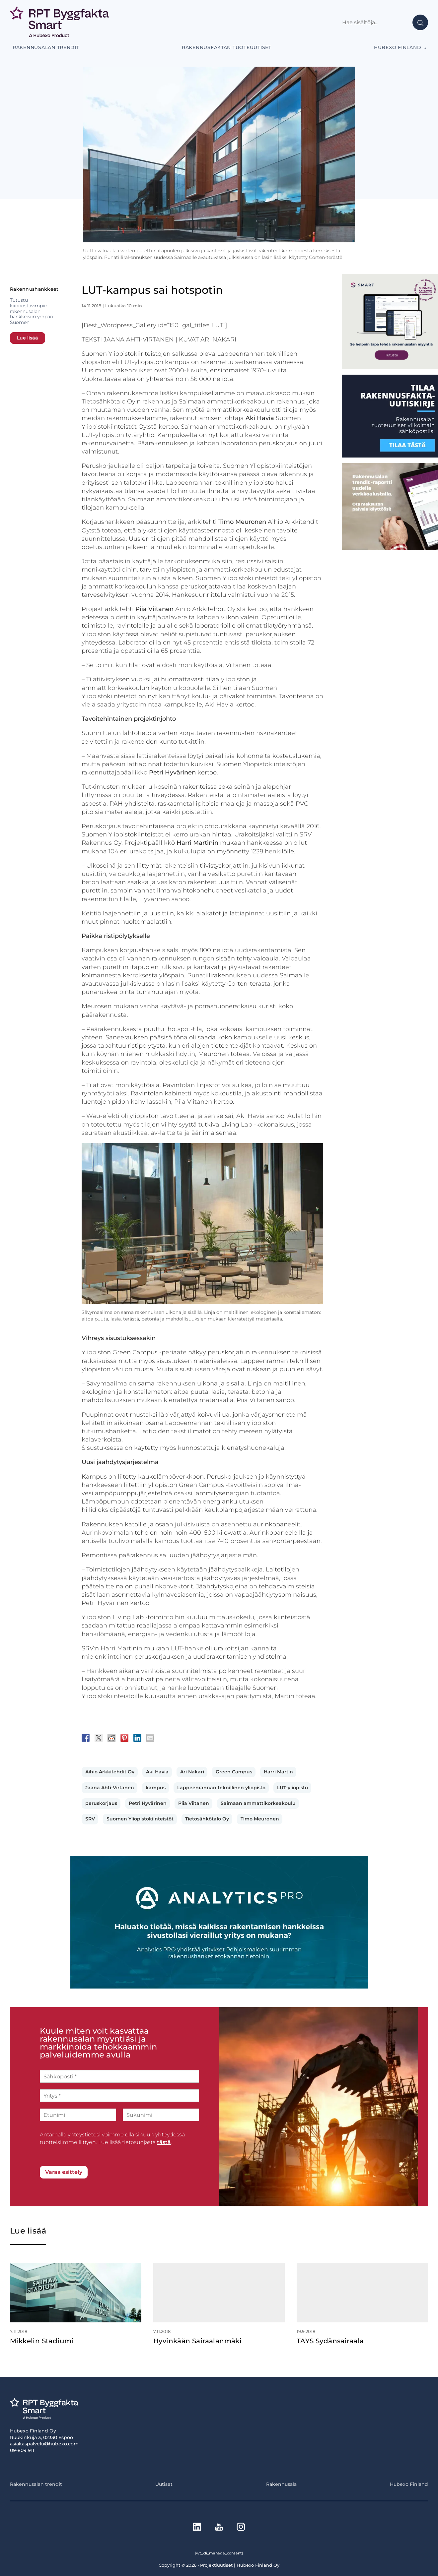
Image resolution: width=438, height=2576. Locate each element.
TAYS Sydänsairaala (330, 2341)
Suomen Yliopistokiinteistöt (140, 1819)
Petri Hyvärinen (148, 1803)
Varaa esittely (63, 2172)
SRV (90, 1819)
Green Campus (234, 1772)
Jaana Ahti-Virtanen (109, 1788)
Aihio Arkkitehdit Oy (109, 1772)
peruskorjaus (101, 1803)
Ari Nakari (192, 1772)
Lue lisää (27, 337)
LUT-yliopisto (292, 1788)
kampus (156, 1788)
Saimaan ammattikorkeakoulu (258, 1803)
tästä (164, 2142)
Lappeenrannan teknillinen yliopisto (221, 1788)
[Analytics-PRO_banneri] (219, 1987)
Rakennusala (281, 2484)
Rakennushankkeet (34, 289)
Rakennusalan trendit (46, 47)
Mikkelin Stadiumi (42, 2341)
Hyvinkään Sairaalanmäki (197, 2341)
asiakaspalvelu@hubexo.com (44, 2444)
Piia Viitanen (193, 1803)
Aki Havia (157, 1772)
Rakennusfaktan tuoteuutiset (226, 47)
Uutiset (164, 2484)
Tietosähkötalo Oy (207, 1819)
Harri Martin (278, 1772)
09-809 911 (22, 2450)
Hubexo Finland (397, 47)
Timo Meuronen (260, 1819)
